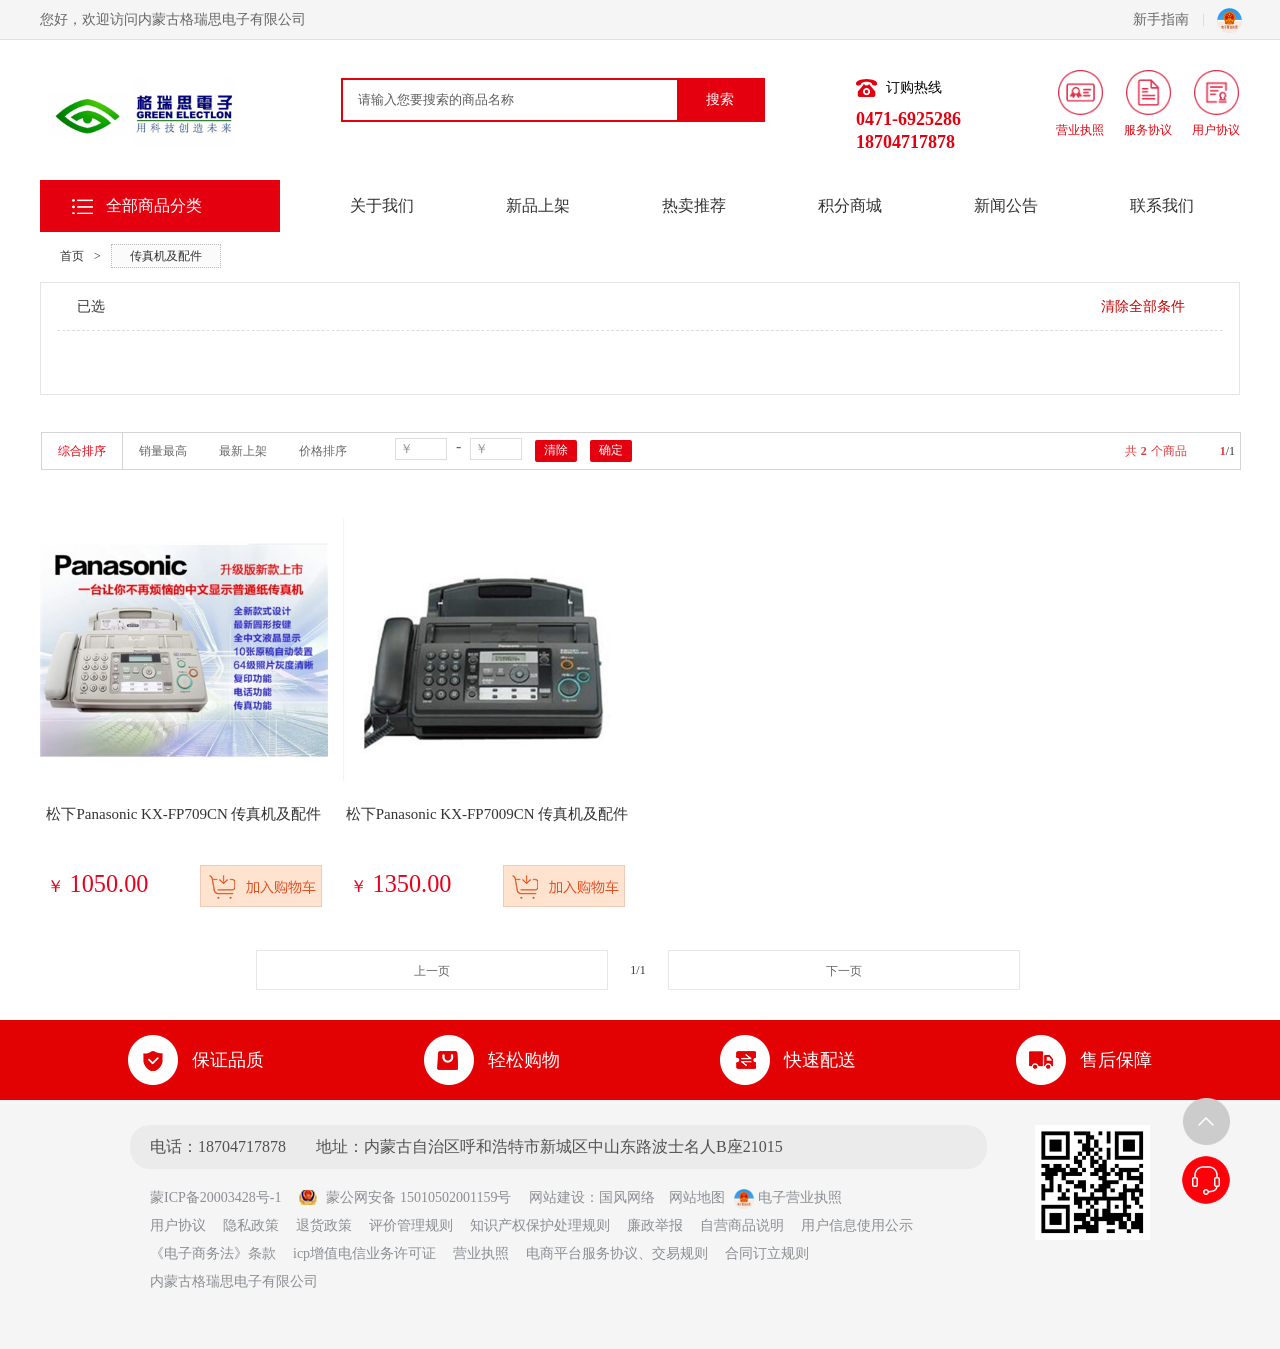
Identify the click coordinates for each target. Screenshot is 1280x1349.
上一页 (432, 971)
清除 (556, 450)
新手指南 (1168, 19)
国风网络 (627, 1197)
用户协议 (178, 1225)
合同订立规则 (767, 1253)
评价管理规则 (411, 1225)
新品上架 (538, 205)
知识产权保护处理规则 (540, 1225)
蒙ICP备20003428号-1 (222, 1197)
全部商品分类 (154, 205)
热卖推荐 (694, 205)
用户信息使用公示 (857, 1225)
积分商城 (850, 205)
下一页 (844, 971)
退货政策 (324, 1225)
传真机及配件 (166, 256)
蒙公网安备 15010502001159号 (404, 1197)
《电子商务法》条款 (213, 1253)
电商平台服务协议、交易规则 (617, 1253)
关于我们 (382, 205)
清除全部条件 (1143, 306)
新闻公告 (1006, 205)
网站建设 (557, 1197)
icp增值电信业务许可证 (364, 1253)
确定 (611, 450)
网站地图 (697, 1197)
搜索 (720, 99)
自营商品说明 (742, 1225)
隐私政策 (251, 1225)
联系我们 (1162, 205)
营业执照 (481, 1253)
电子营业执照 (788, 1197)
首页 (72, 256)
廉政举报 (655, 1225)
